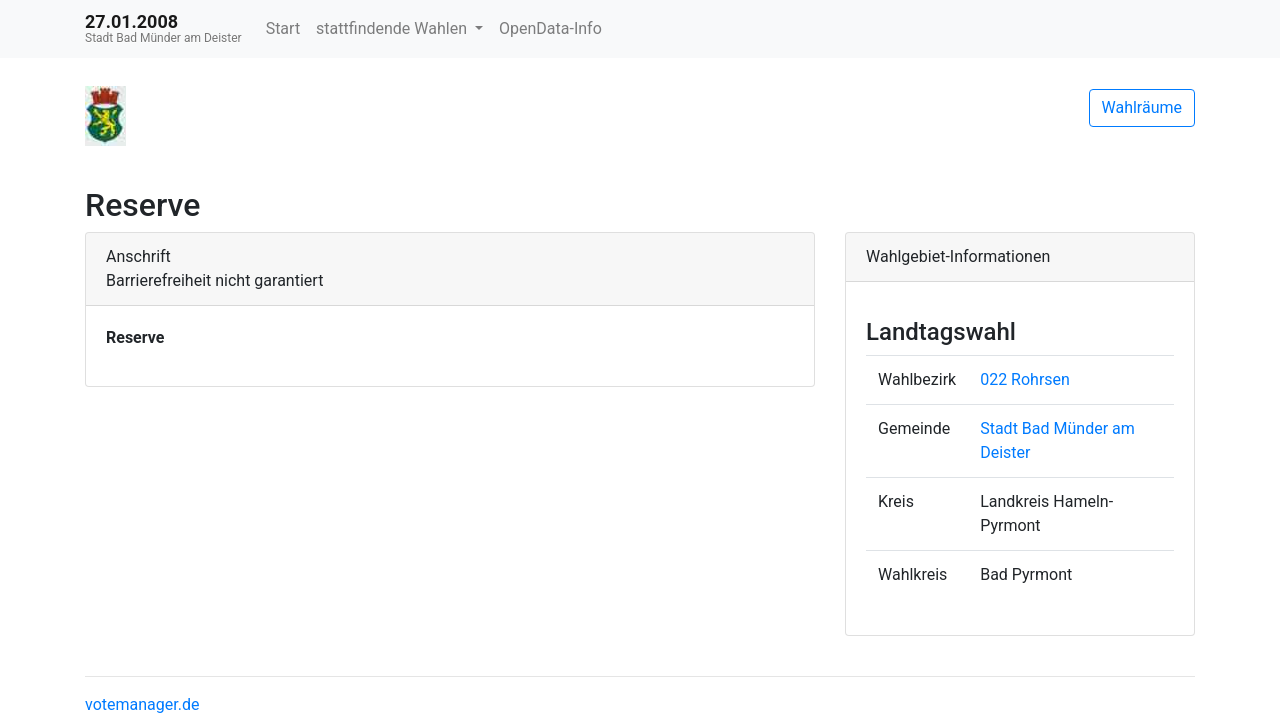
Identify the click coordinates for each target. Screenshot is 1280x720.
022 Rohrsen (1025, 379)
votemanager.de (142, 704)
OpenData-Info (550, 28)
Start (283, 28)
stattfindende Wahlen (393, 28)
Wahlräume (1142, 107)
